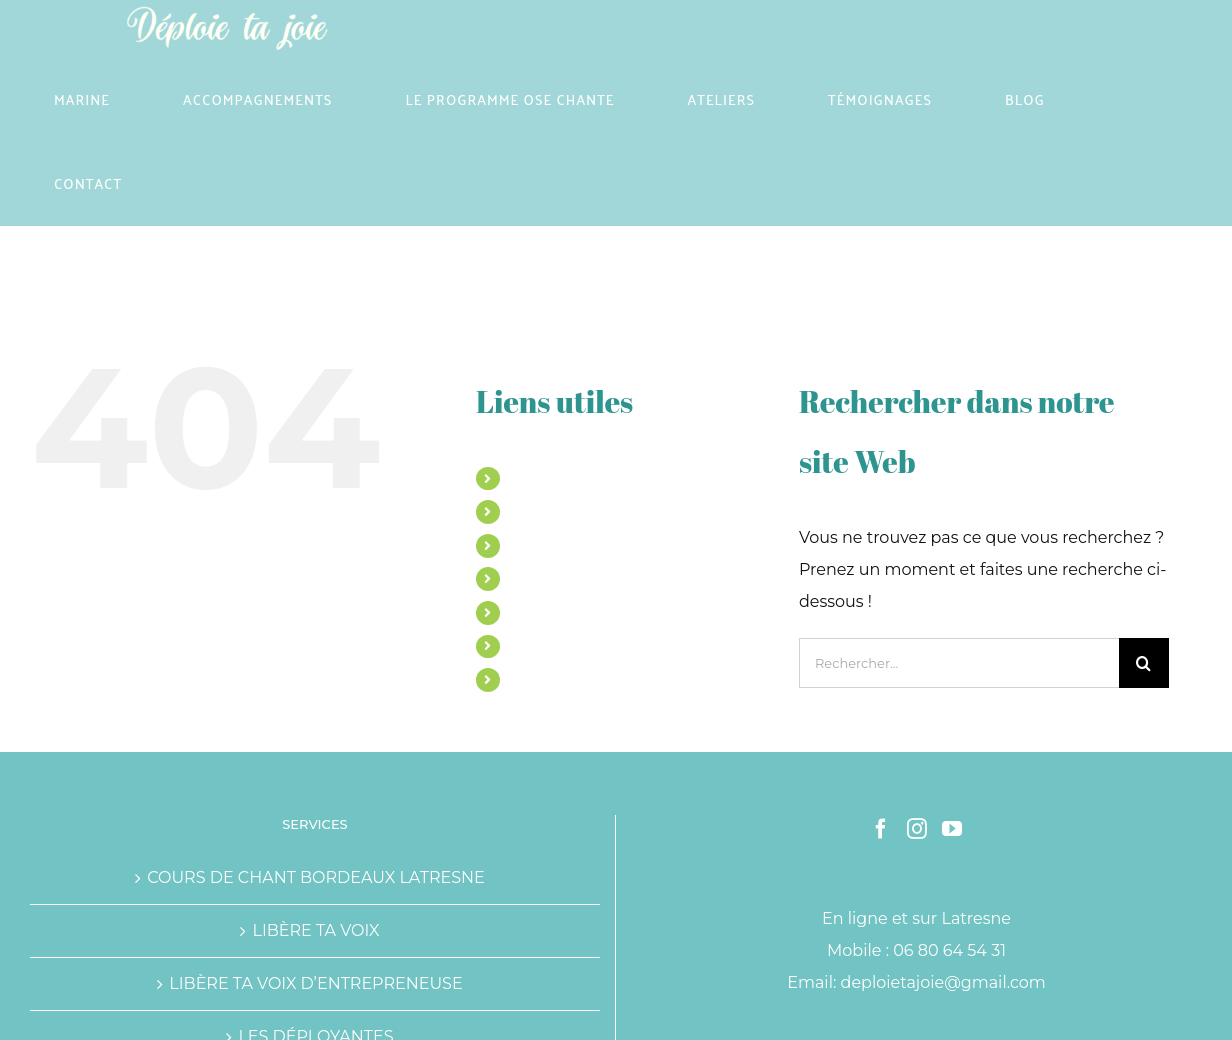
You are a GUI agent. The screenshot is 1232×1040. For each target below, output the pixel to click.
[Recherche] (1144, 663)
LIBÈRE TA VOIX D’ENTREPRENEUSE (315, 983)
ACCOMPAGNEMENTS (587, 511)
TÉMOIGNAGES (564, 612)
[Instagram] (917, 829)
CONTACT (544, 679)
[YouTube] (952, 829)
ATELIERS (544, 578)
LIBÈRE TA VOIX (315, 930)
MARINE (539, 478)
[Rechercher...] (959, 663)
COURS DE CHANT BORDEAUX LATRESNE (316, 877)
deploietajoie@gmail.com (943, 982)
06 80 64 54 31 (949, 950)
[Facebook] (881, 829)
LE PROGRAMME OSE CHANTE (618, 545)
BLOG (530, 646)
